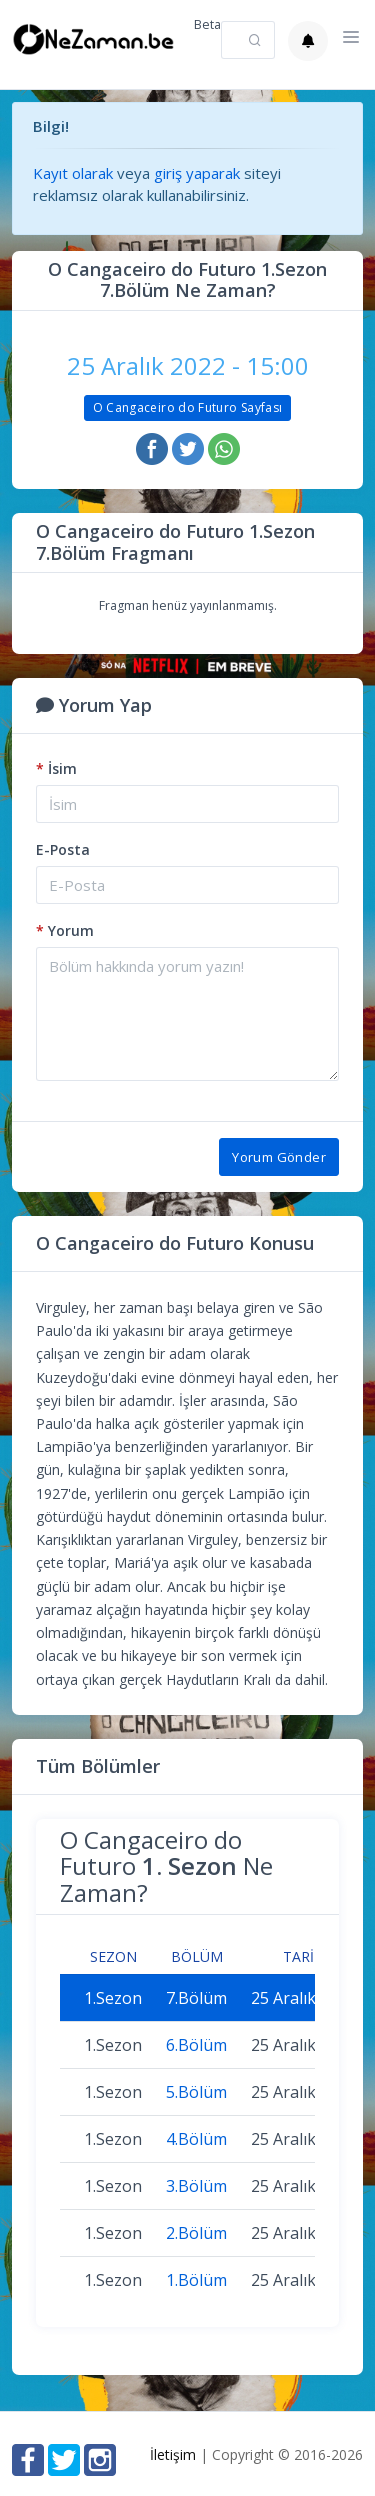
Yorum (65, 930)
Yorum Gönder (279, 1157)
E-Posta (63, 849)
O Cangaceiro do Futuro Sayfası (188, 407)
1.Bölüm (196, 2280)
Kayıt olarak (73, 173)
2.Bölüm (196, 2233)
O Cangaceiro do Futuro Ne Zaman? (166, 1866)
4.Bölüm (196, 2139)
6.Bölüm (196, 2045)
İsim (56, 768)
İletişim (173, 2454)
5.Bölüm (196, 2092)
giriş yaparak (197, 173)
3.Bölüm (196, 2186)
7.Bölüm (196, 1998)
